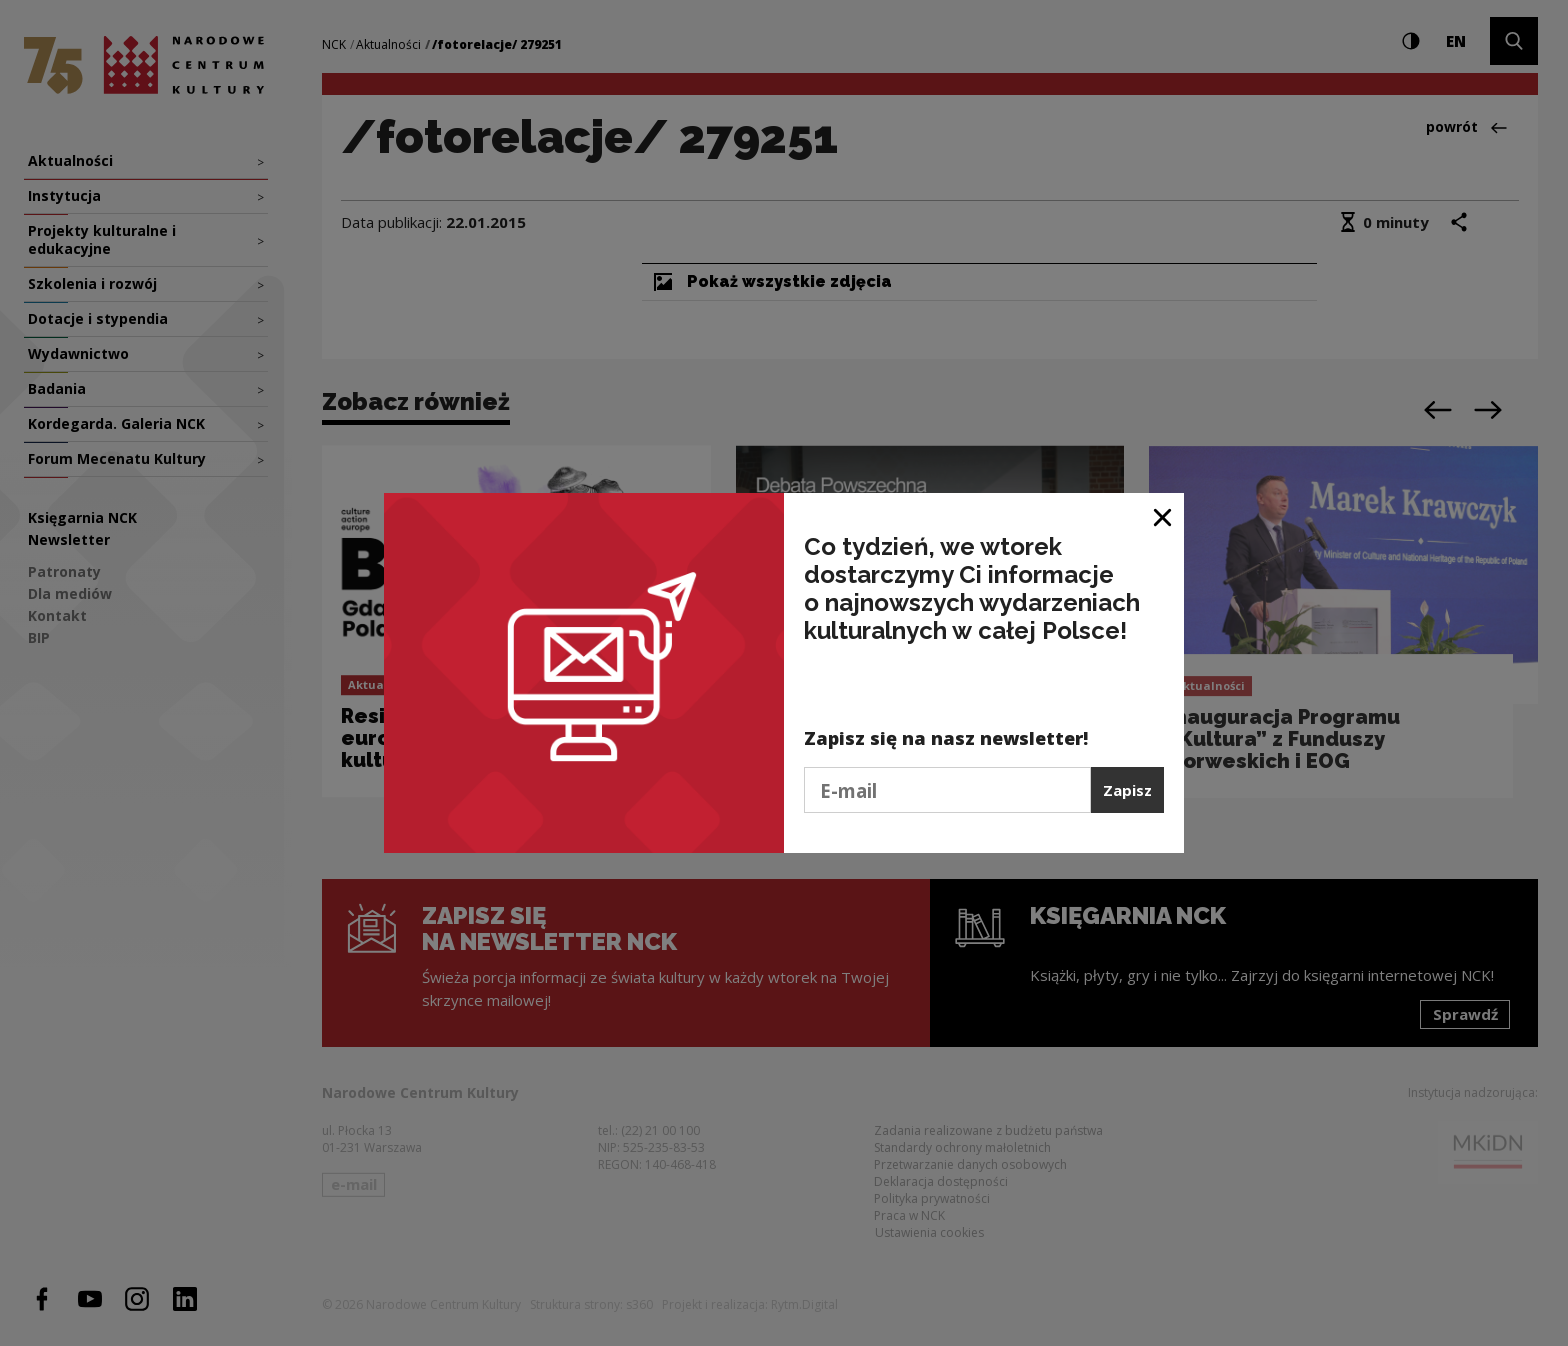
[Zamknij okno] (1163, 515)
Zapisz (1127, 790)
